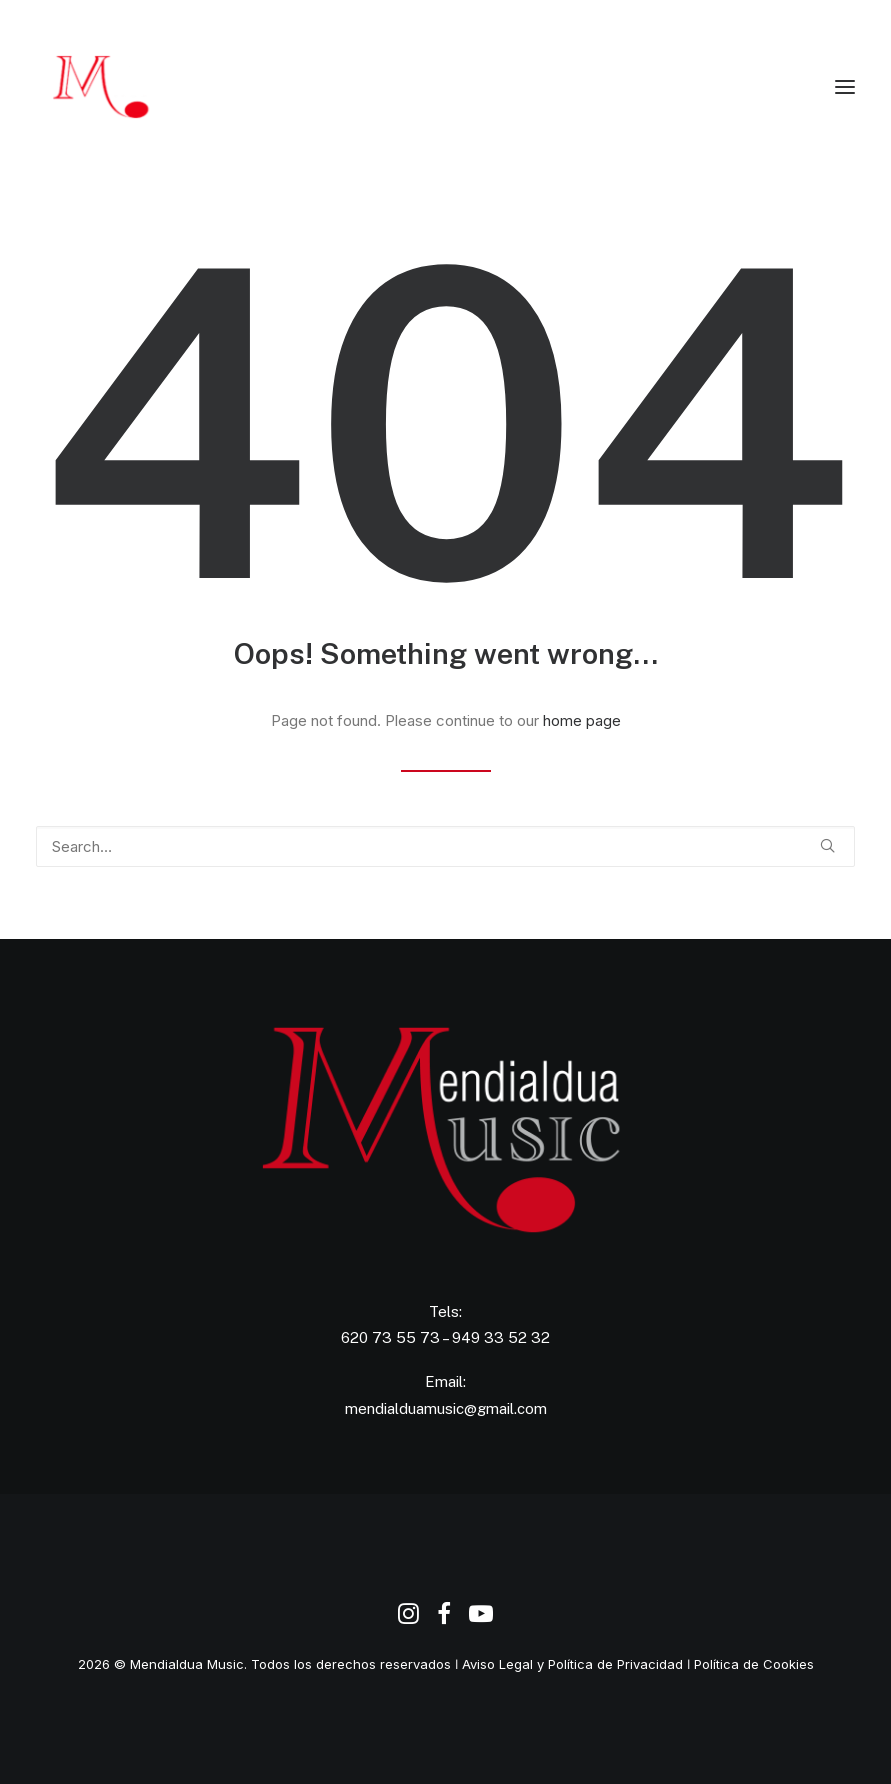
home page (582, 720)
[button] (845, 87)
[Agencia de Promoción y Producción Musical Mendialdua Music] (134, 87)
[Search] (445, 846)
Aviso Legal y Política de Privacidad (572, 1664)
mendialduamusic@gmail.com (446, 1408)
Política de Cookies (754, 1664)
